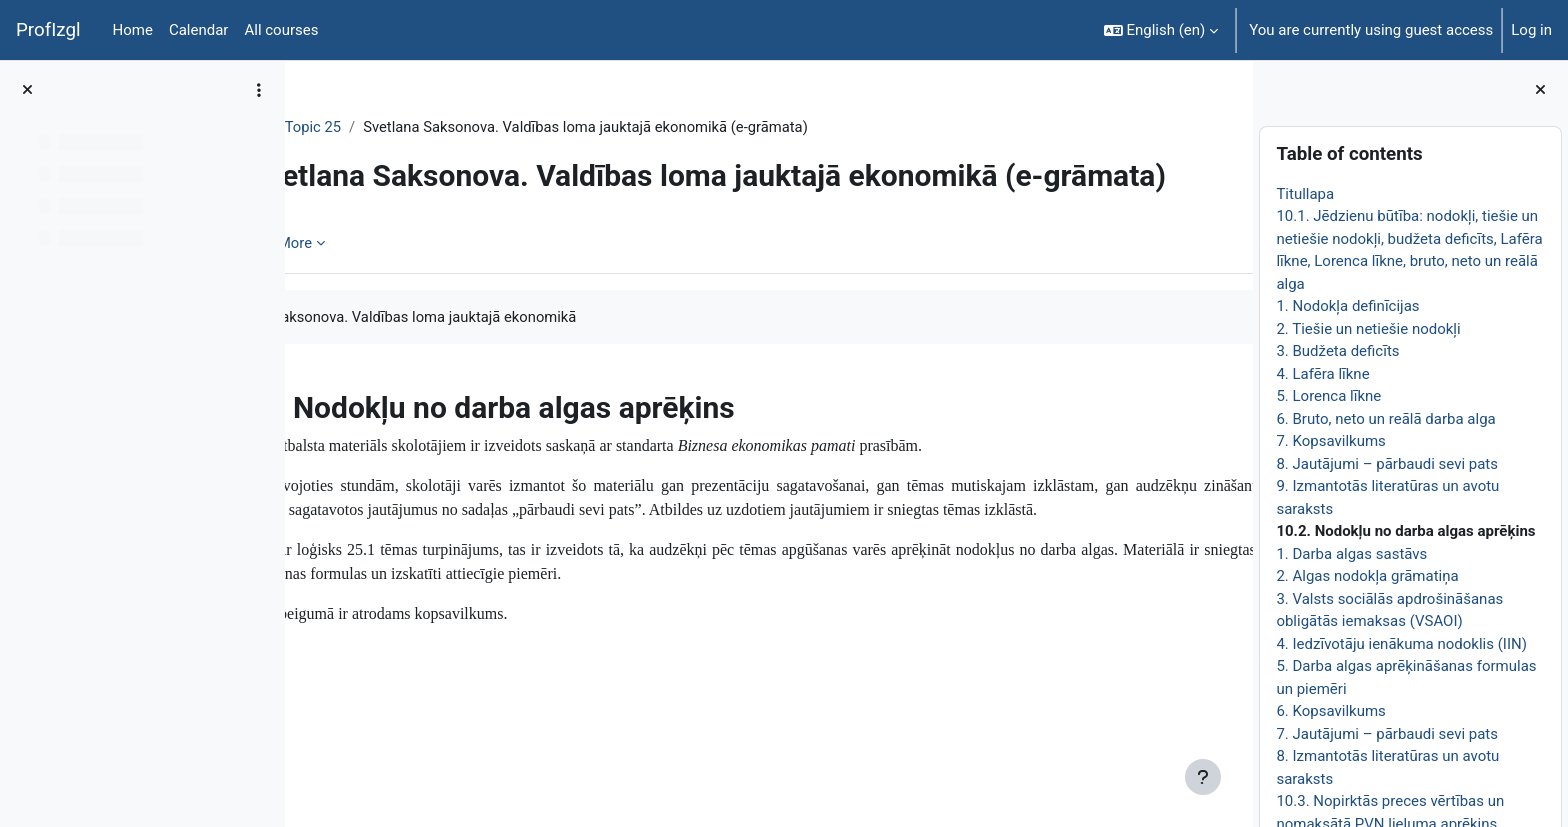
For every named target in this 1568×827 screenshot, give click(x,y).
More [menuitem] (423, 315)
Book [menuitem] (357, 315)
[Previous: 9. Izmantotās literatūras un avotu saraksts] (307, 471)
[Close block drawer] (1540, 90)
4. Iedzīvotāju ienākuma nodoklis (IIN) (1401, 644)
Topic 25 (441, 127)
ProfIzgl (48, 30)
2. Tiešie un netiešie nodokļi (1368, 329)
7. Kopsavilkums (1330, 441)
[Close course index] (27, 90)
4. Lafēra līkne (1322, 374)
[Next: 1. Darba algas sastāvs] (1230, 471)
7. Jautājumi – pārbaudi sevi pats (1387, 734)
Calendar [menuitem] (199, 30)
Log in (1531, 30)
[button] (1161, 30)
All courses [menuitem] (281, 30)
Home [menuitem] (133, 30)
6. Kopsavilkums (1330, 711)
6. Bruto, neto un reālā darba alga (1385, 419)
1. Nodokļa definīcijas (1347, 306)
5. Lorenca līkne (1328, 396)
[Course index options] (259, 90)
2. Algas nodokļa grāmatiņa (1367, 576)
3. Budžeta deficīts (1337, 351)
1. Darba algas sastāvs (1351, 554)
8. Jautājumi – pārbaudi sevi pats (1387, 464)
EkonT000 (357, 127)
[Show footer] (1203, 777)
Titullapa (1305, 194)
